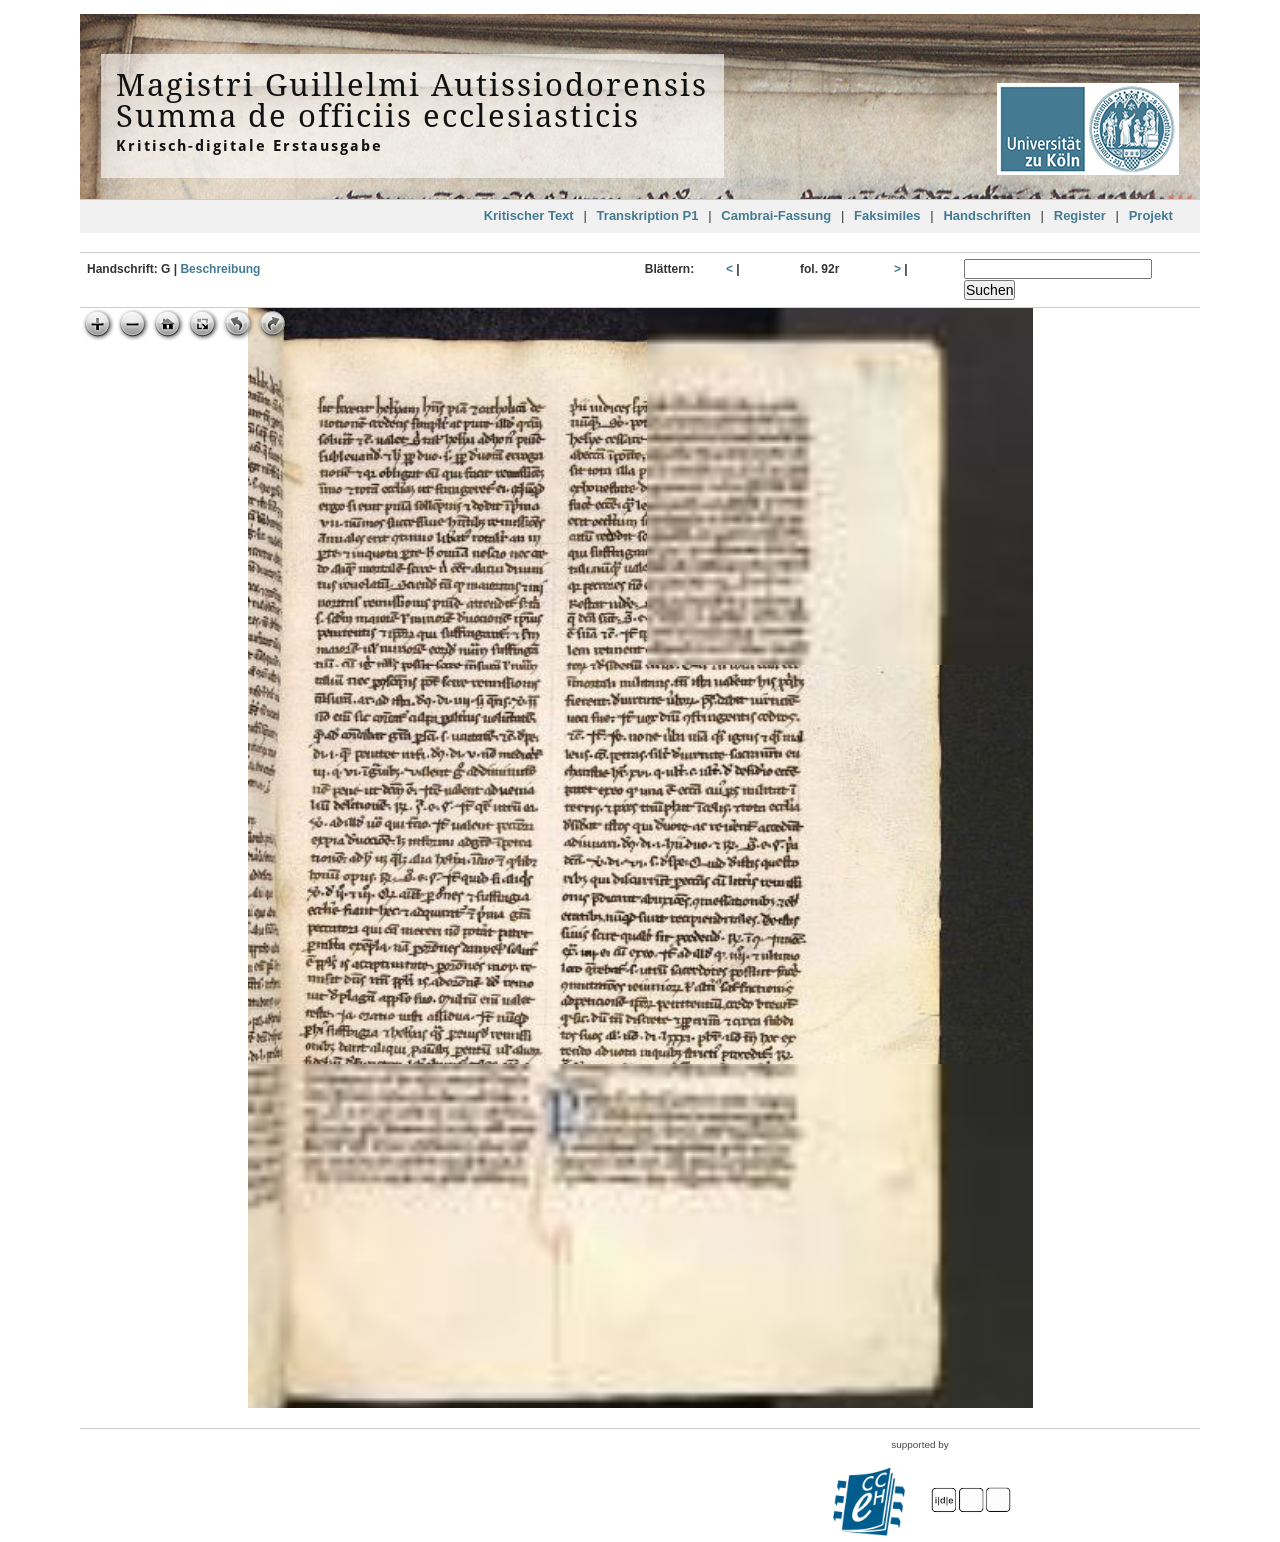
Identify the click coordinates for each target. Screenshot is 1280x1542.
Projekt (1151, 215)
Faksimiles (887, 215)
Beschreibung (220, 269)
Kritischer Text (529, 215)
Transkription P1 (648, 215)
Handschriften (986, 215)
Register (1080, 215)
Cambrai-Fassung (776, 215)
